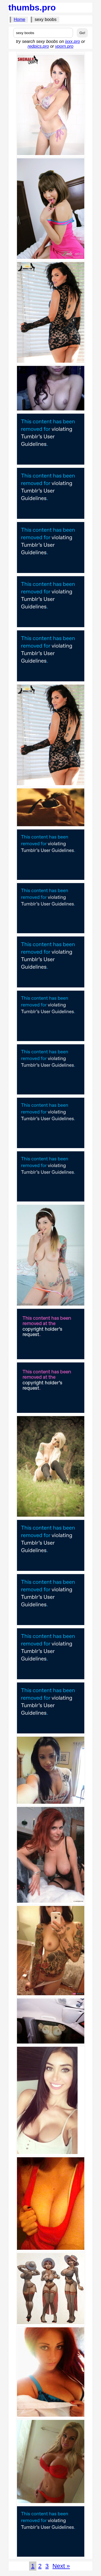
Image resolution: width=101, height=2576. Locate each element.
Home (19, 19)
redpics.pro (38, 46)
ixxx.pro (72, 41)
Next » (61, 2566)
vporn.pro (64, 46)
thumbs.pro (32, 7)
